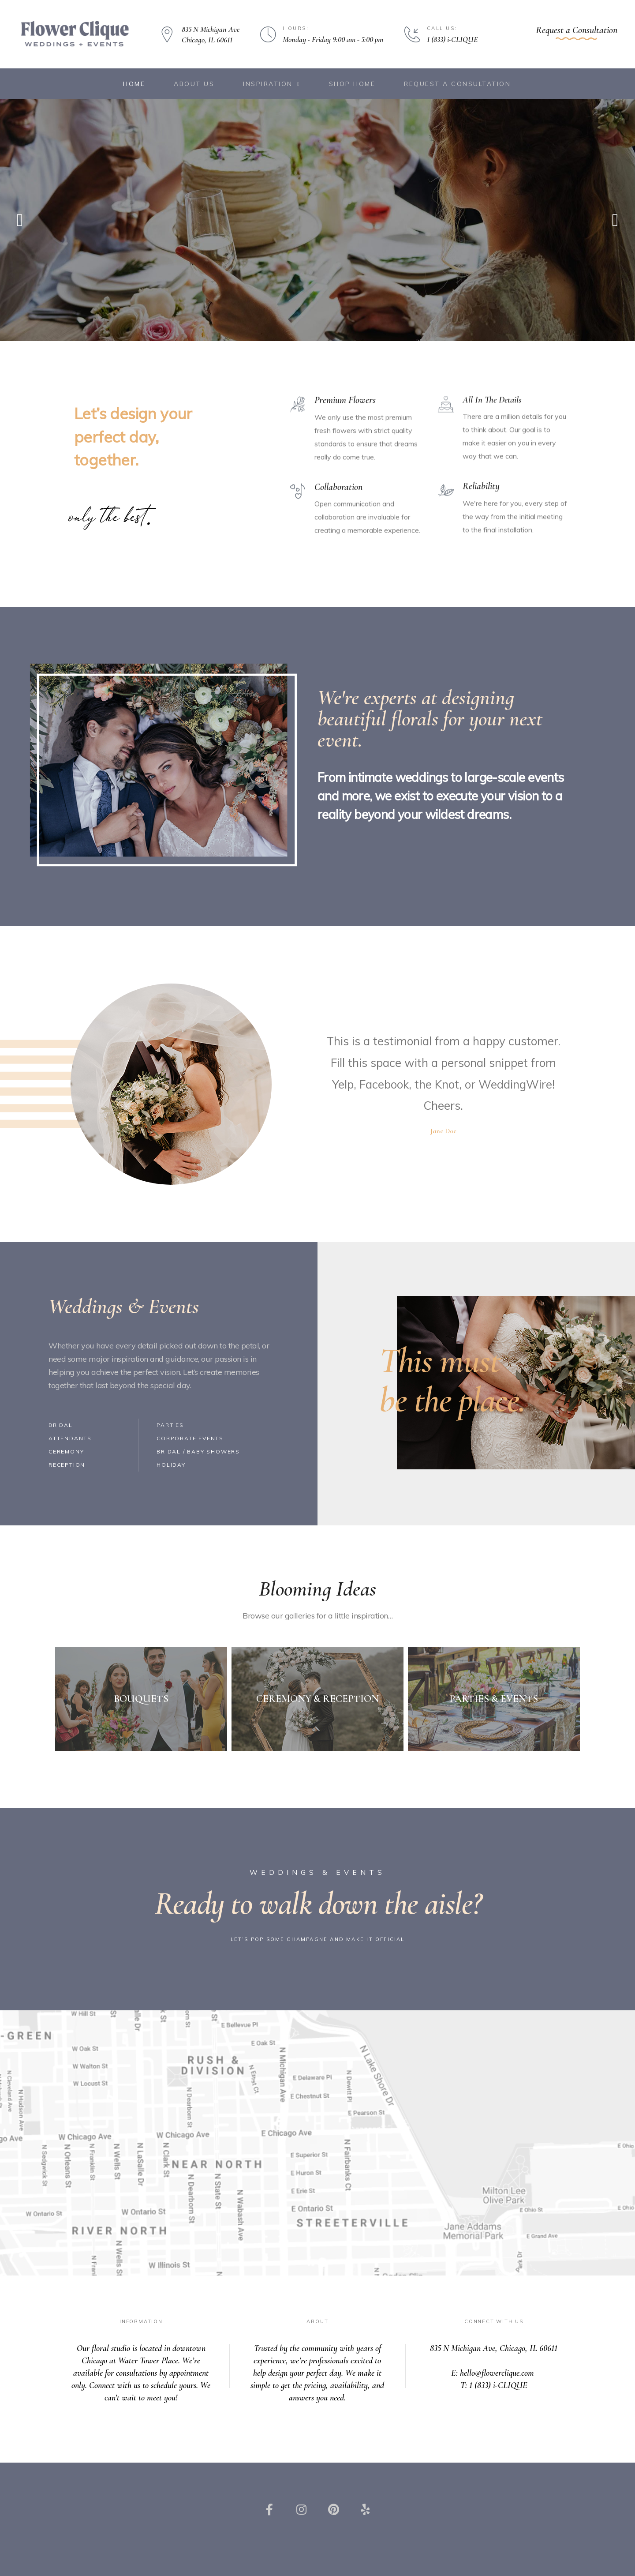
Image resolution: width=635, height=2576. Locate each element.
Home (134, 84)
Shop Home (352, 84)
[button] (576, 32)
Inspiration (271, 84)
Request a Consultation (457, 84)
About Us (194, 84)
